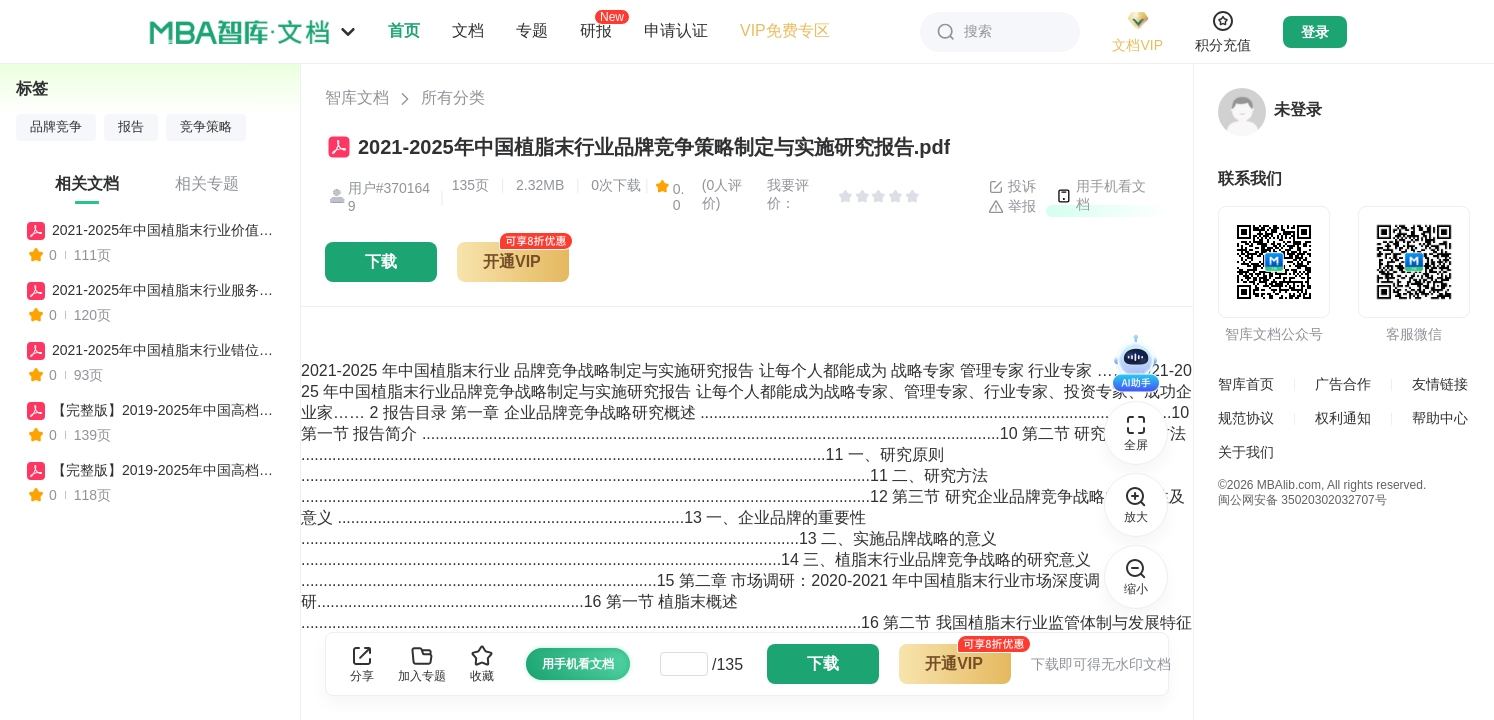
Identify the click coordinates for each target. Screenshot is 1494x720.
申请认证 (676, 30)
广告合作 (1343, 384)
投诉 (1012, 187)
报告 (131, 127)
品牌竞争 (56, 127)
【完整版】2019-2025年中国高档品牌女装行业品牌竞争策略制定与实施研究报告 (167, 410)
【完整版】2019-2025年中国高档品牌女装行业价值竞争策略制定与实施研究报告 (167, 470)
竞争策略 (206, 127)
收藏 (482, 663)
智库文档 (357, 97)
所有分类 (453, 97)
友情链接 (1440, 384)
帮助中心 (1440, 418)
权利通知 (1343, 418)
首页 (404, 30)
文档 (468, 30)
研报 (596, 30)
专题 (532, 30)
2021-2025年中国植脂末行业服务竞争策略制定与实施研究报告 (167, 290)
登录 (1315, 32)
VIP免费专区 (785, 30)
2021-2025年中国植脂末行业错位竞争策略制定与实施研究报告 (167, 350)
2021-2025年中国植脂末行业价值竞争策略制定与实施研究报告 (167, 230)
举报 (1012, 207)
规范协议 (1246, 418)
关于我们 (1246, 452)
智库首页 (1246, 384)
